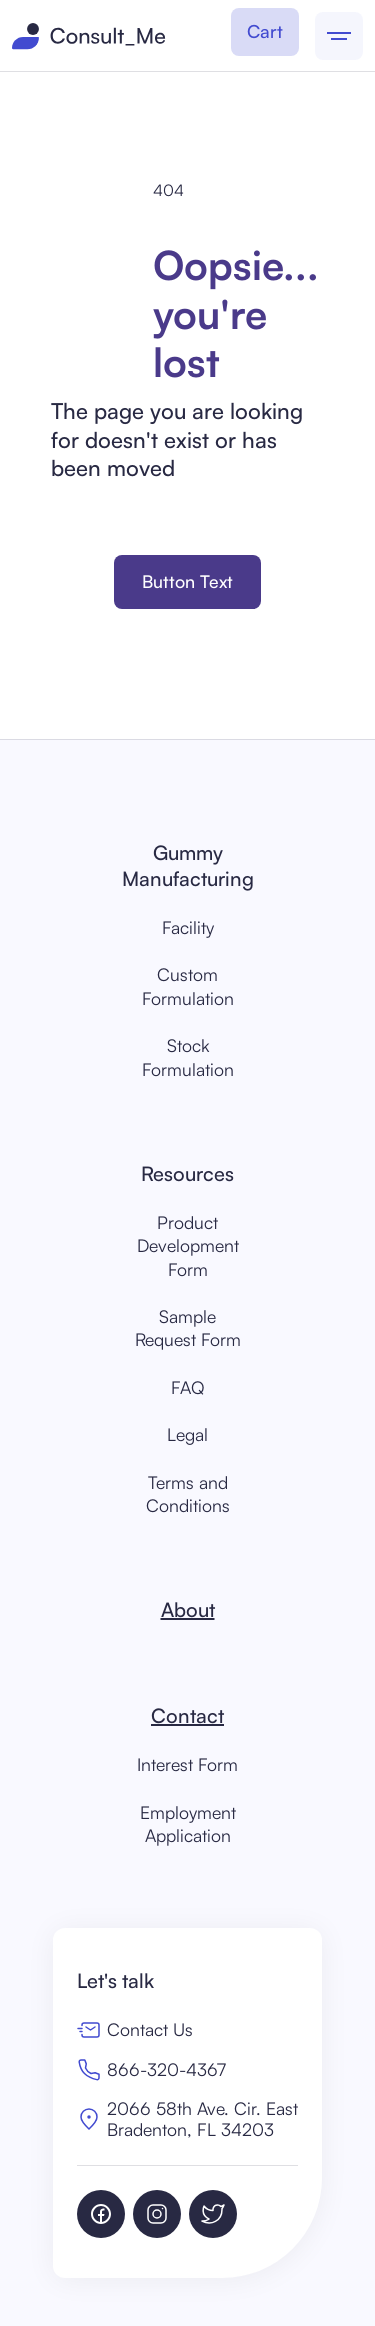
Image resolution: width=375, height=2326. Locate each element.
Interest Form (187, 1764)
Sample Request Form (188, 1327)
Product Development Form (188, 1245)
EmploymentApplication (188, 1823)
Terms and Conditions (188, 1493)
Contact (187, 1715)
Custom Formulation (188, 985)
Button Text (187, 581)
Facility (188, 927)
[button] (265, 32)
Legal (187, 1434)
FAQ (188, 1387)
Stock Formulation (188, 1056)
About (188, 1609)
